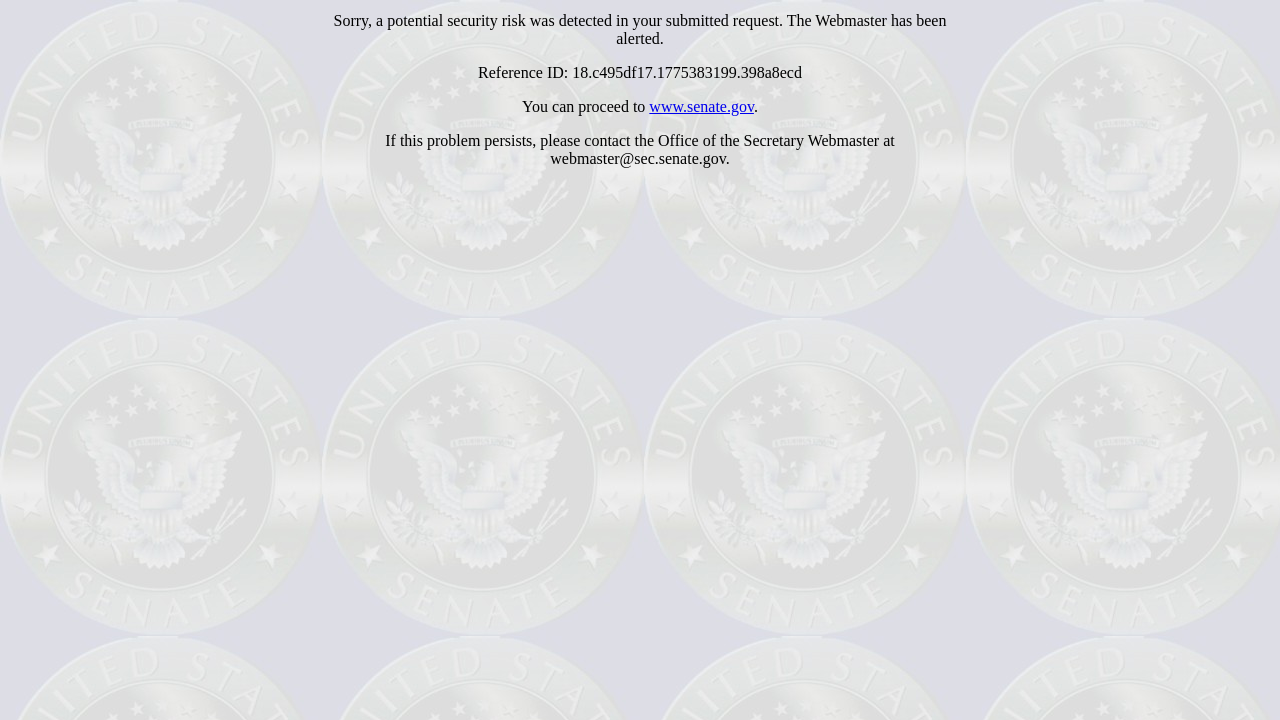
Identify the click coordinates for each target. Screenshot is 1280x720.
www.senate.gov (701, 106)
